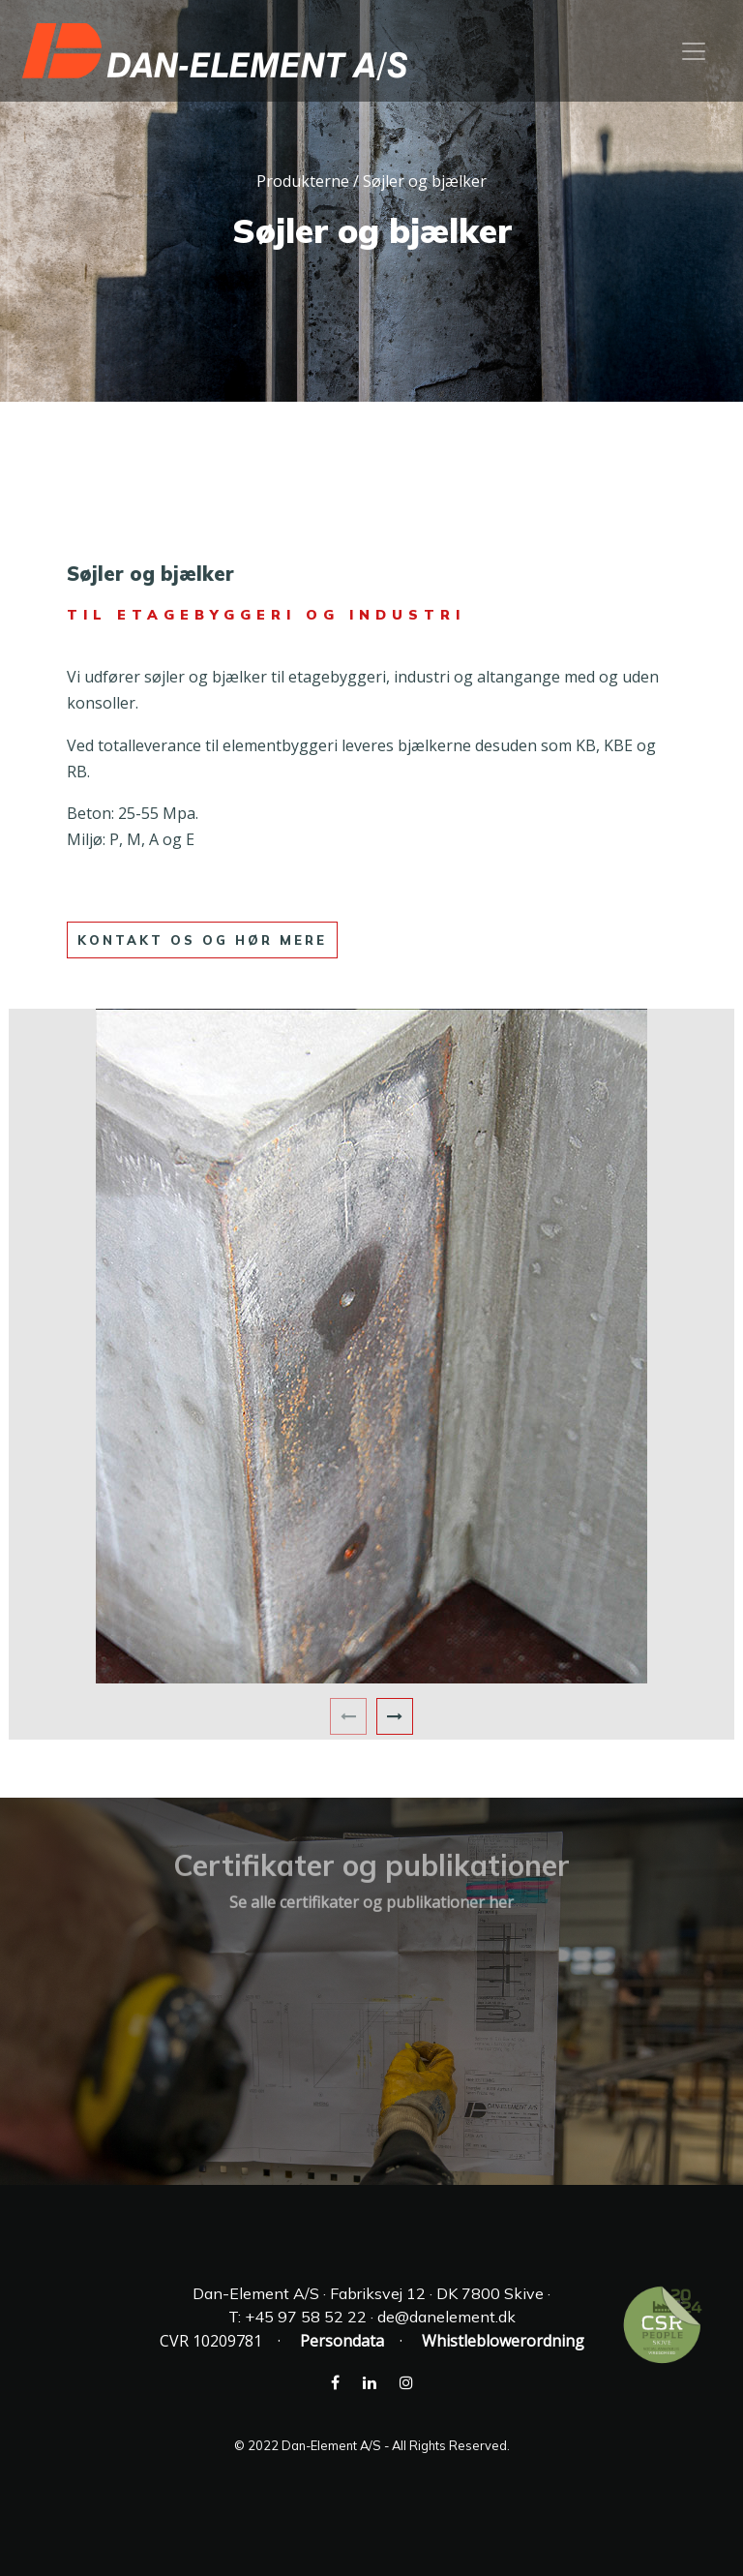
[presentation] (348, 1716)
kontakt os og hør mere (202, 940)
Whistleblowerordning (503, 2340)
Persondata (342, 2340)
